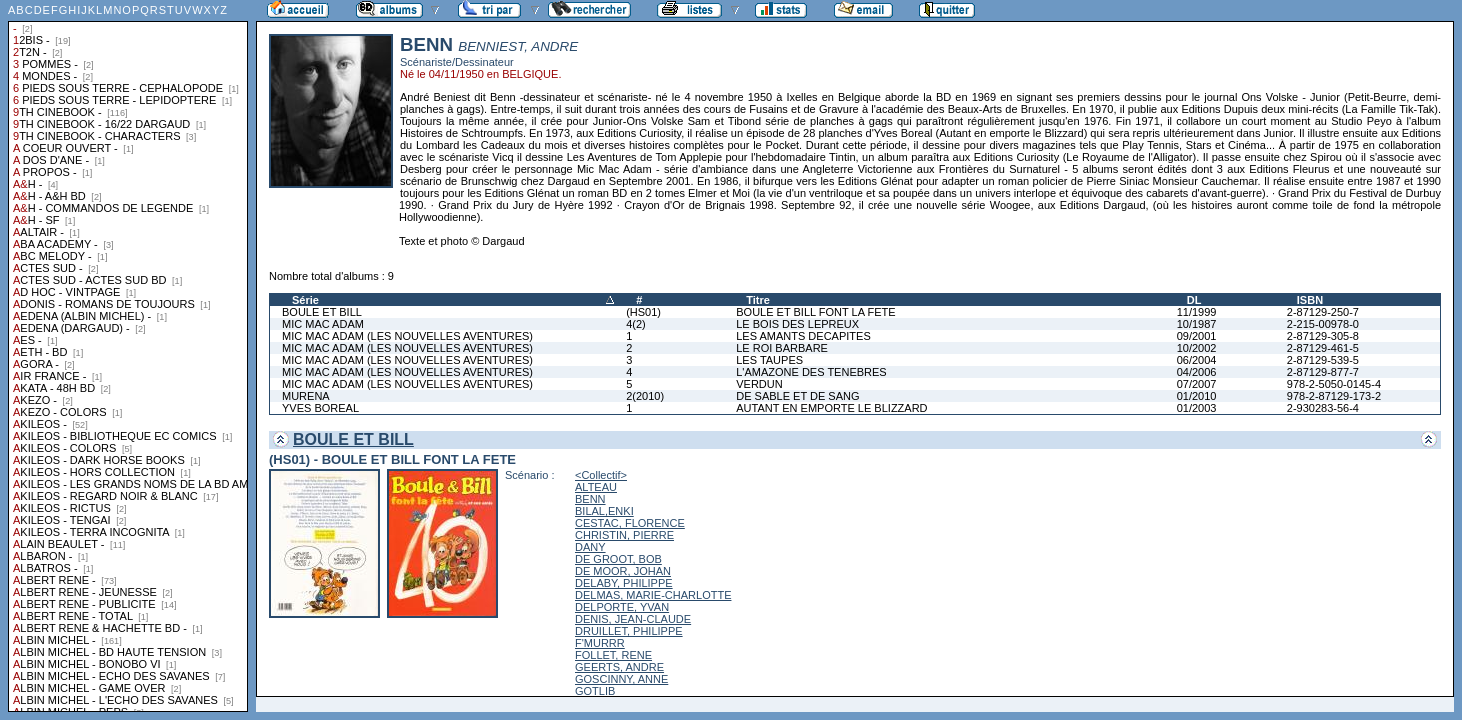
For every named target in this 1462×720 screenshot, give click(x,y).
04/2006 (1197, 372)
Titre (758, 300)
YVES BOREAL (320, 408)
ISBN (1310, 300)
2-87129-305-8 (1323, 336)
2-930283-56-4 (1323, 408)
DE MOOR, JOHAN (623, 571)
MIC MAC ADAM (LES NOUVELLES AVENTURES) (407, 336)
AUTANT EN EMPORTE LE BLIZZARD (831, 408)
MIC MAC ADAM (323, 324)
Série (305, 300)
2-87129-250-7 (1323, 312)
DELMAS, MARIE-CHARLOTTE (653, 595)
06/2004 (1197, 360)
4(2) (636, 324)
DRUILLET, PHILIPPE (629, 631)
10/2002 (1197, 348)
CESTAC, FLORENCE (630, 523)
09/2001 (1197, 336)
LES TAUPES (769, 360)
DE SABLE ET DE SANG (797, 396)
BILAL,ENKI (604, 511)
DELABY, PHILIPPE (624, 583)
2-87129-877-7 (1323, 372)
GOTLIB (595, 691)
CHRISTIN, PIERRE (624, 535)
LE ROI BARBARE (782, 348)
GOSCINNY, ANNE (621, 679)
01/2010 (1197, 396)
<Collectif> (601, 475)
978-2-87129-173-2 (1334, 396)
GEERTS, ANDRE (619, 667)
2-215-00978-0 (1323, 324)
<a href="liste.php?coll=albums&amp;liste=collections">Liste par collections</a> (128, 356)
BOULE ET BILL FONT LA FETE (815, 312)
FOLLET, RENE (613, 655)
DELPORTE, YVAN (622, 607)
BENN (590, 499)
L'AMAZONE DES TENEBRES (811, 372)
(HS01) (643, 312)
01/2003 (1197, 408)
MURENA (306, 396)
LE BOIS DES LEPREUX (797, 324)
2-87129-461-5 (1323, 348)
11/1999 (1197, 312)
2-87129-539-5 (1323, 360)
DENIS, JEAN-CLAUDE (633, 619)
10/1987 (1197, 324)
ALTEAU (596, 487)
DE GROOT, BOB (618, 559)
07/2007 (1197, 384)
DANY (590, 547)
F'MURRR (600, 643)
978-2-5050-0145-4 (1334, 384)
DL (1194, 300)
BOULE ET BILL (322, 312)
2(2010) (645, 396)
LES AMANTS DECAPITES (803, 336)
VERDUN (759, 384)
